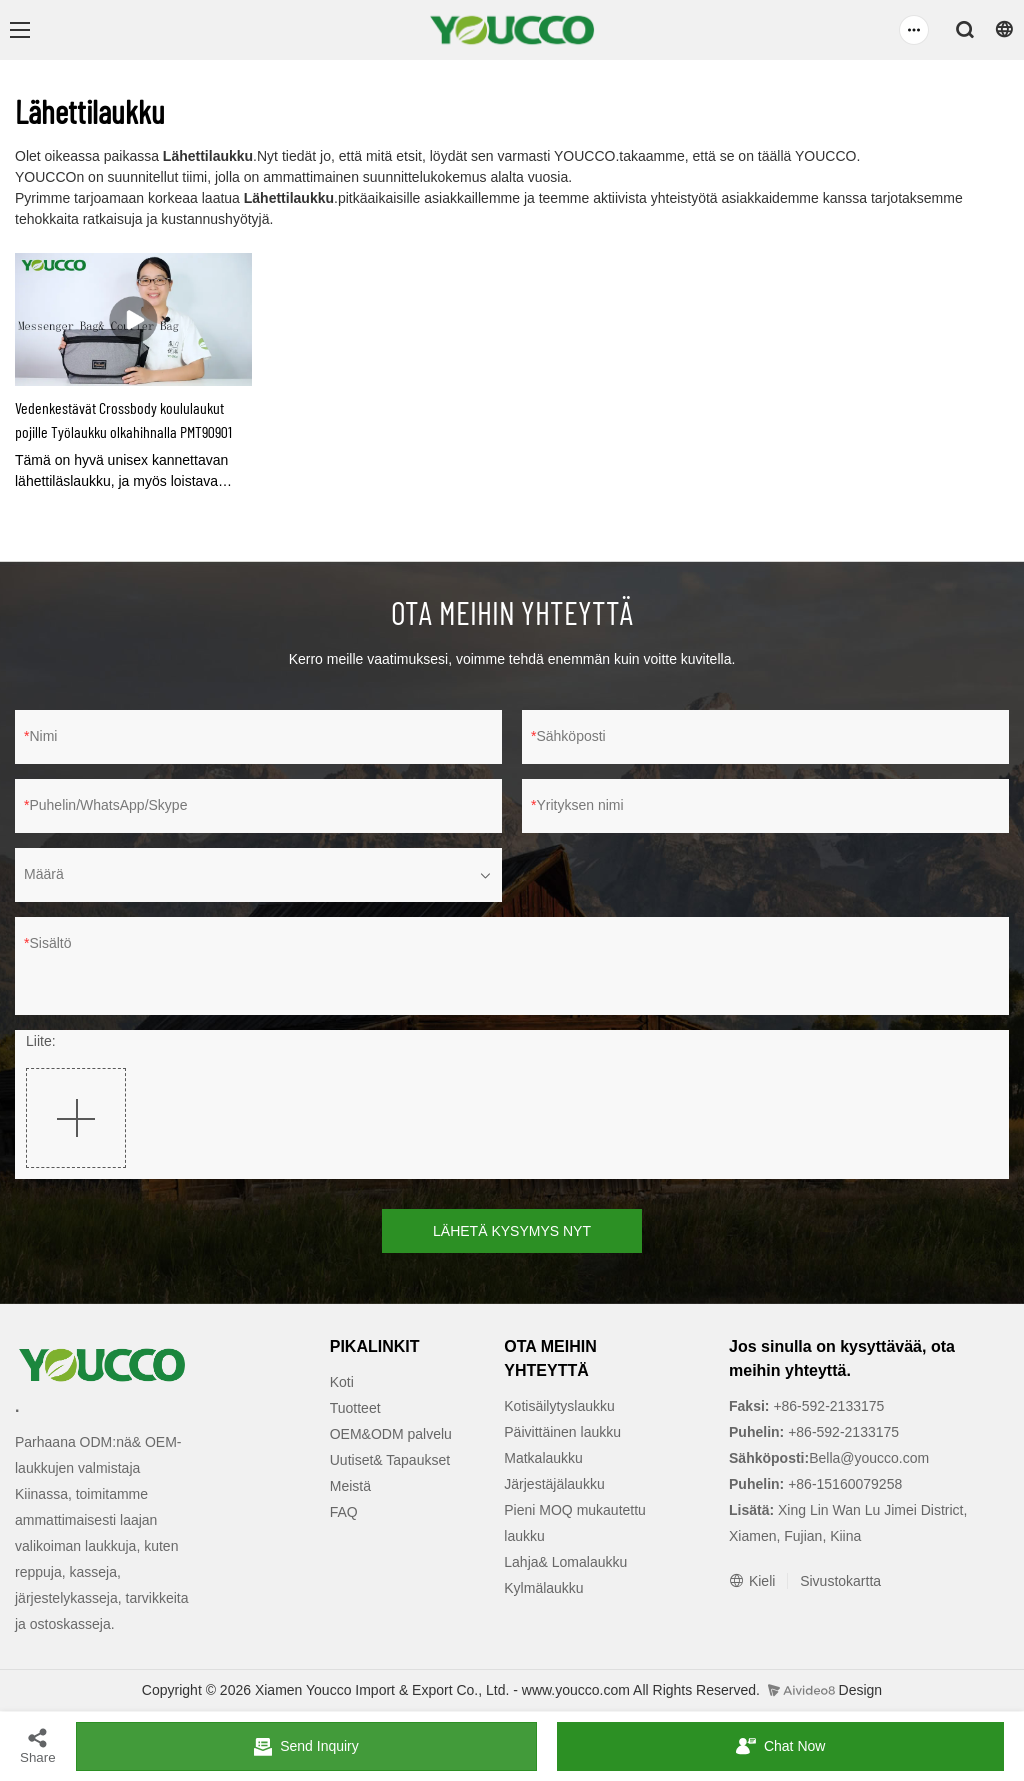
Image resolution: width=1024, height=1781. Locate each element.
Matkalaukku (543, 1458)
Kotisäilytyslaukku (559, 1406)
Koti (342, 1382)
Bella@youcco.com (869, 1458)
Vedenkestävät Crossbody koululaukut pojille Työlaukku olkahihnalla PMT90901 (123, 419)
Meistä (350, 1486)
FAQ (344, 1512)
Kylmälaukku (543, 1588)
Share (38, 1745)
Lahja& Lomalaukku (565, 1562)
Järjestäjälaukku (554, 1484)
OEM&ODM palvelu (391, 1434)
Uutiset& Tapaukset (390, 1460)
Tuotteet (355, 1408)
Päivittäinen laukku (562, 1432)
